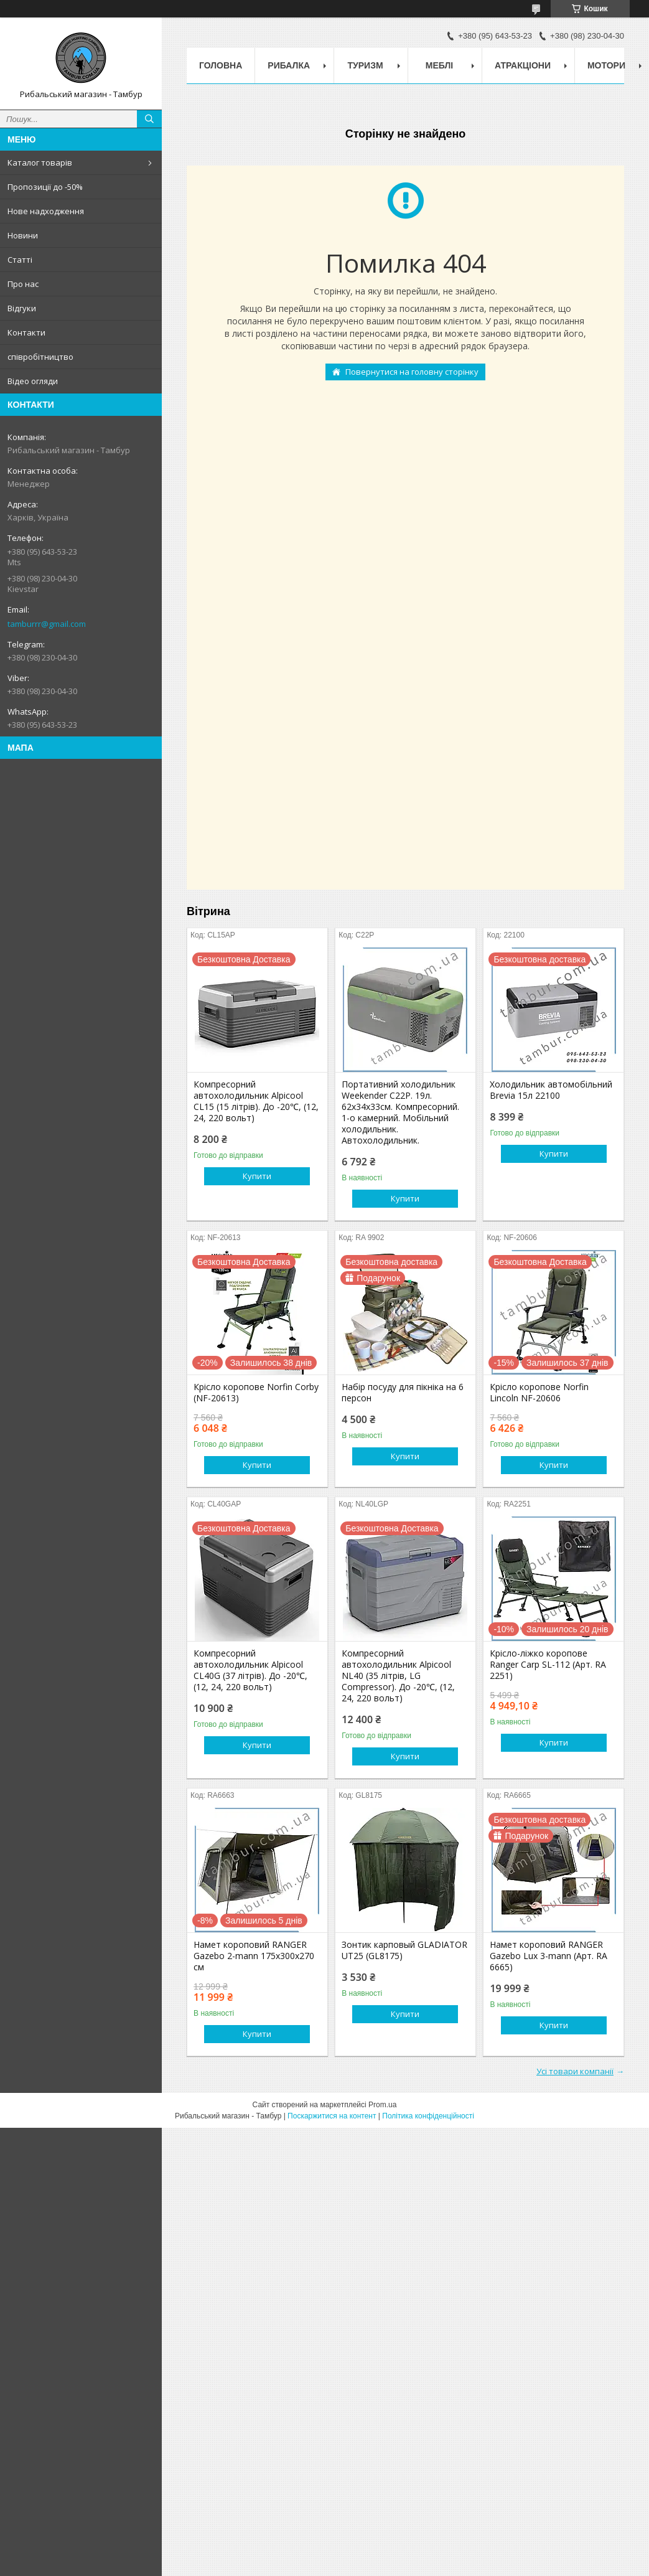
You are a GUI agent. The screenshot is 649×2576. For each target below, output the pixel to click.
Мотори (606, 65)
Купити (257, 1176)
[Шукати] (149, 119)
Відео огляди (32, 381)
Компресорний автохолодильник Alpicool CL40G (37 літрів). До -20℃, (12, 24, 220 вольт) (250, 1670)
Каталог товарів (39, 162)
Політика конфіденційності (428, 2116)
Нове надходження (45, 211)
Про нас (23, 283)
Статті (19, 259)
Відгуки (21, 308)
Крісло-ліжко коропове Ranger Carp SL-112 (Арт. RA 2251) (548, 1664)
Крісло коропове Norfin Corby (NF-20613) (256, 1392)
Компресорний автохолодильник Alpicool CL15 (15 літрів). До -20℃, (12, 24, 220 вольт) (256, 1101)
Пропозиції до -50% (45, 186)
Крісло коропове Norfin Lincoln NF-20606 (539, 1392)
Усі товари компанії (575, 2071)
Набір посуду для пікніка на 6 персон (403, 1392)
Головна (220, 65)
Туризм (365, 65)
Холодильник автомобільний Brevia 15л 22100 (551, 1090)
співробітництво (40, 356)
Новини (22, 235)
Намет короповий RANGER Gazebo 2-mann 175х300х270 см (254, 1956)
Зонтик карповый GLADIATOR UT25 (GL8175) (404, 1950)
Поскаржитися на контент (331, 2116)
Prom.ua (382, 2104)
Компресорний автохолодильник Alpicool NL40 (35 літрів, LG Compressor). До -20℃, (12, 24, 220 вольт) (398, 1676)
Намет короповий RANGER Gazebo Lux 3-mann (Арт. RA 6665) (548, 1956)
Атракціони (523, 65)
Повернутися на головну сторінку (412, 371)
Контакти (26, 332)
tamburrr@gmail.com (46, 623)
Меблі (439, 65)
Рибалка (289, 65)
